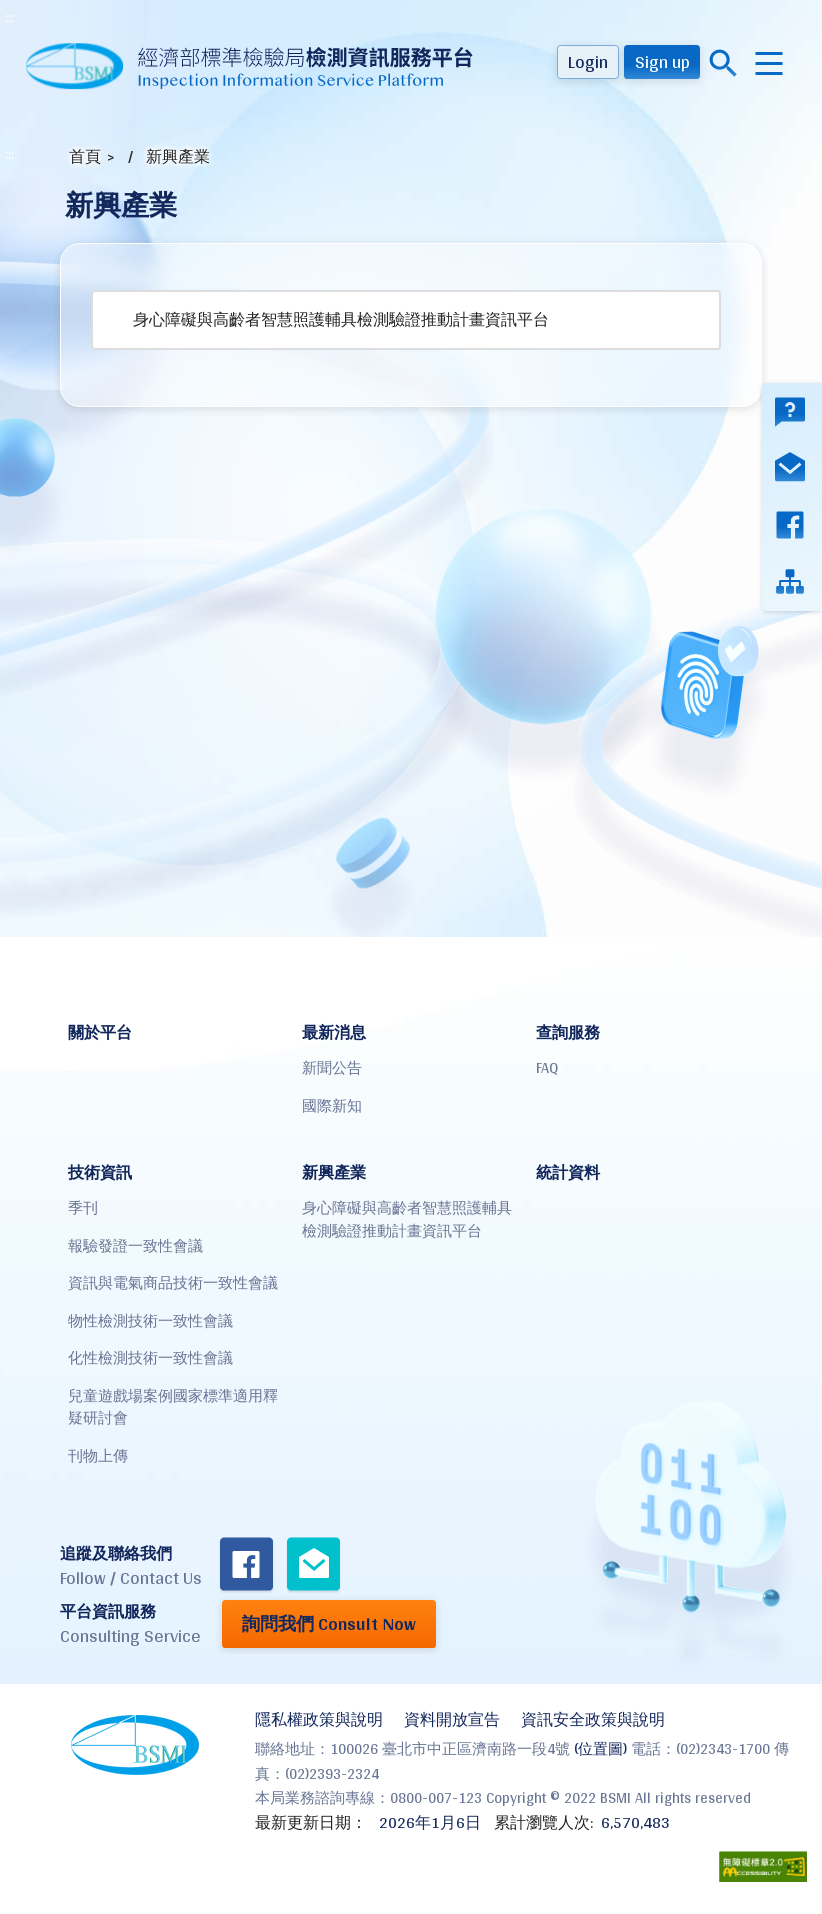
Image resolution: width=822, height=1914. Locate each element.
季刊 (83, 1207)
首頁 (85, 156)
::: (9, 17)
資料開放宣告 (452, 1720)
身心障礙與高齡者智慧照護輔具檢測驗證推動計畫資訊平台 (341, 319)
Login (588, 61)
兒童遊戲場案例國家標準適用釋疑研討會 (173, 1407)
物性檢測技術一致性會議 (150, 1320)
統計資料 (568, 1172)
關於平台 (100, 1032)
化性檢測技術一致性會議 (150, 1357)
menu (769, 63)
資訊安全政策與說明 (593, 1720)
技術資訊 (100, 1172)
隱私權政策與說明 (319, 1720)
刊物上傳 (98, 1455)
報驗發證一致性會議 (135, 1245)
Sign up (662, 61)
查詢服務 (568, 1032)
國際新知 (332, 1105)
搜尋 (723, 63)
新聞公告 (332, 1067)
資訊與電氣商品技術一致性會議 (173, 1282)
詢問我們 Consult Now (329, 1623)
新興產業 (178, 156)
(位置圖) (600, 1748)
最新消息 (334, 1032)
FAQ (547, 1067)
